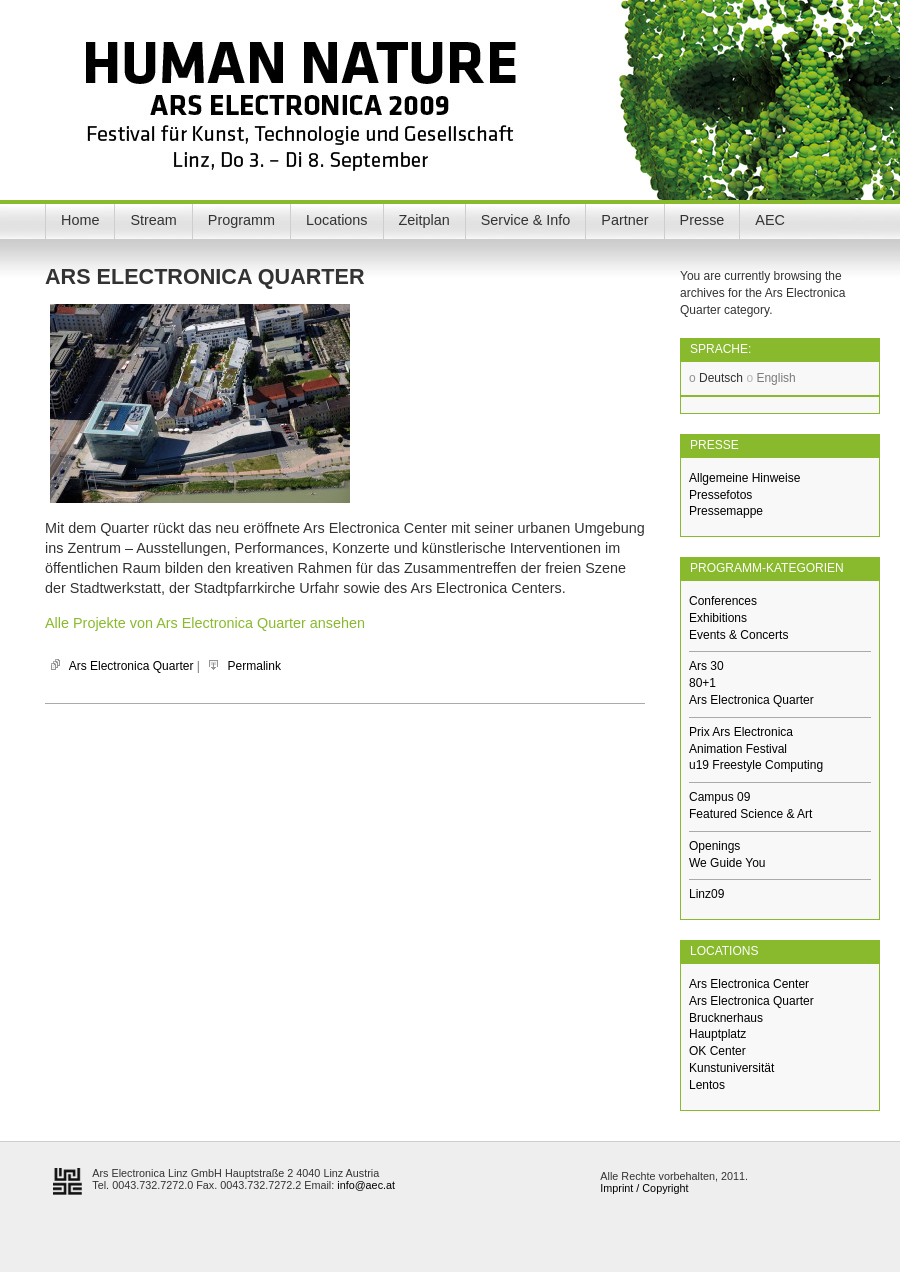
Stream (153, 220)
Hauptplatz (717, 1034)
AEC (770, 220)
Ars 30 (706, 666)
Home (80, 220)
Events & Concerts (738, 635)
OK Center (717, 1051)
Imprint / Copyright (644, 1188)
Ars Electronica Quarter (131, 666)
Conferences (723, 601)
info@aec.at (366, 1185)
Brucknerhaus (726, 1018)
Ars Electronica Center (749, 984)
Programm (241, 220)
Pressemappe (726, 511)
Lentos (707, 1085)
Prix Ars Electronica (741, 732)
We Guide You (727, 863)
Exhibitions (718, 618)
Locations (337, 220)
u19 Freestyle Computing (756, 765)
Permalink (254, 666)
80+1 (702, 683)
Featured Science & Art (750, 814)
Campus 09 (719, 797)
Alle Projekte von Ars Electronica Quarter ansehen (205, 623)
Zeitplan (424, 220)
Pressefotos (720, 495)
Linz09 (706, 894)
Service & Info (526, 220)
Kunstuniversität (731, 1068)
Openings (714, 846)
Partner (624, 220)
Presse (702, 220)
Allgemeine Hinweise (744, 478)
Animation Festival (738, 749)
